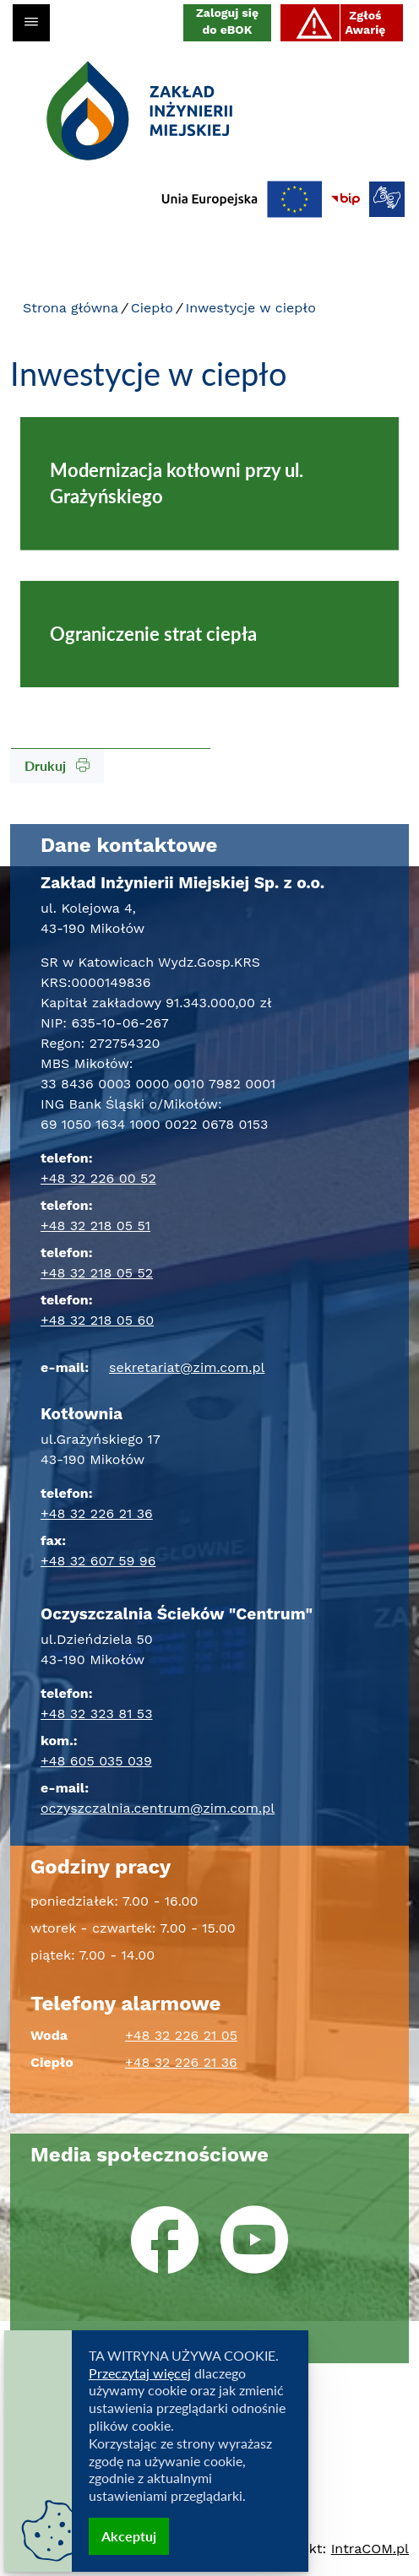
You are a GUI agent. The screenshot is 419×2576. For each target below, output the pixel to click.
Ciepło (152, 308)
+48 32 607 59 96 (98, 1561)
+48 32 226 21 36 (97, 1513)
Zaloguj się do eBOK (227, 21)
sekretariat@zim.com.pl (186, 1367)
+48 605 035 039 (96, 1761)
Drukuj (57, 765)
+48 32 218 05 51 (95, 1225)
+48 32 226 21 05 (181, 2035)
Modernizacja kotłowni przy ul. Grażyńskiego (176, 482)
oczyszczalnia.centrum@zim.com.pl (158, 1808)
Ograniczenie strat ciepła (153, 633)
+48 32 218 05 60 (97, 1320)
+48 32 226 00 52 (98, 1178)
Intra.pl (370, 2549)
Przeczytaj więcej (140, 2373)
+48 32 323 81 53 (97, 1714)
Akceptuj (128, 2536)
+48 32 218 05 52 (97, 1273)
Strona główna (70, 308)
